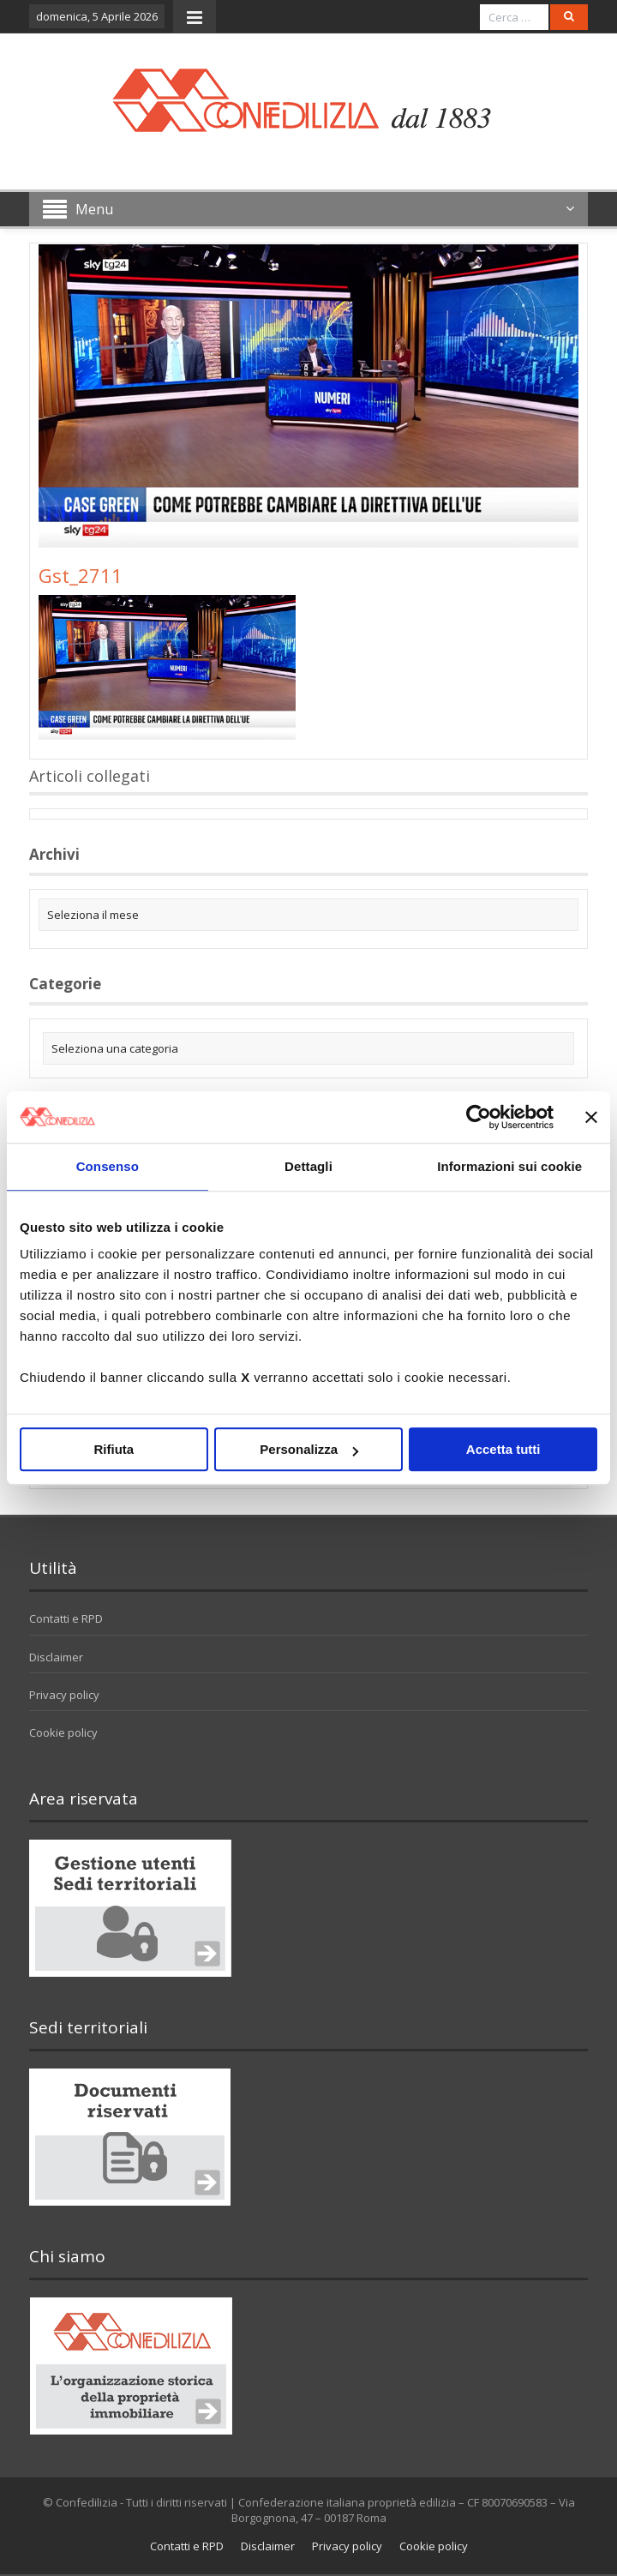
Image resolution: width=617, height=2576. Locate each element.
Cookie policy (63, 1732)
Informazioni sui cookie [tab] (509, 1166)
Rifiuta (113, 1449)
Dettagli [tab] (308, 1166)
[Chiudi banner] (591, 1117)
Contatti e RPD (66, 1618)
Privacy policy (64, 1694)
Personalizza (309, 1449)
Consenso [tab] (107, 1166)
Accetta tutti (503, 1449)
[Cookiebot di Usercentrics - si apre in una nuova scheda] (479, 1117)
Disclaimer (56, 1657)
